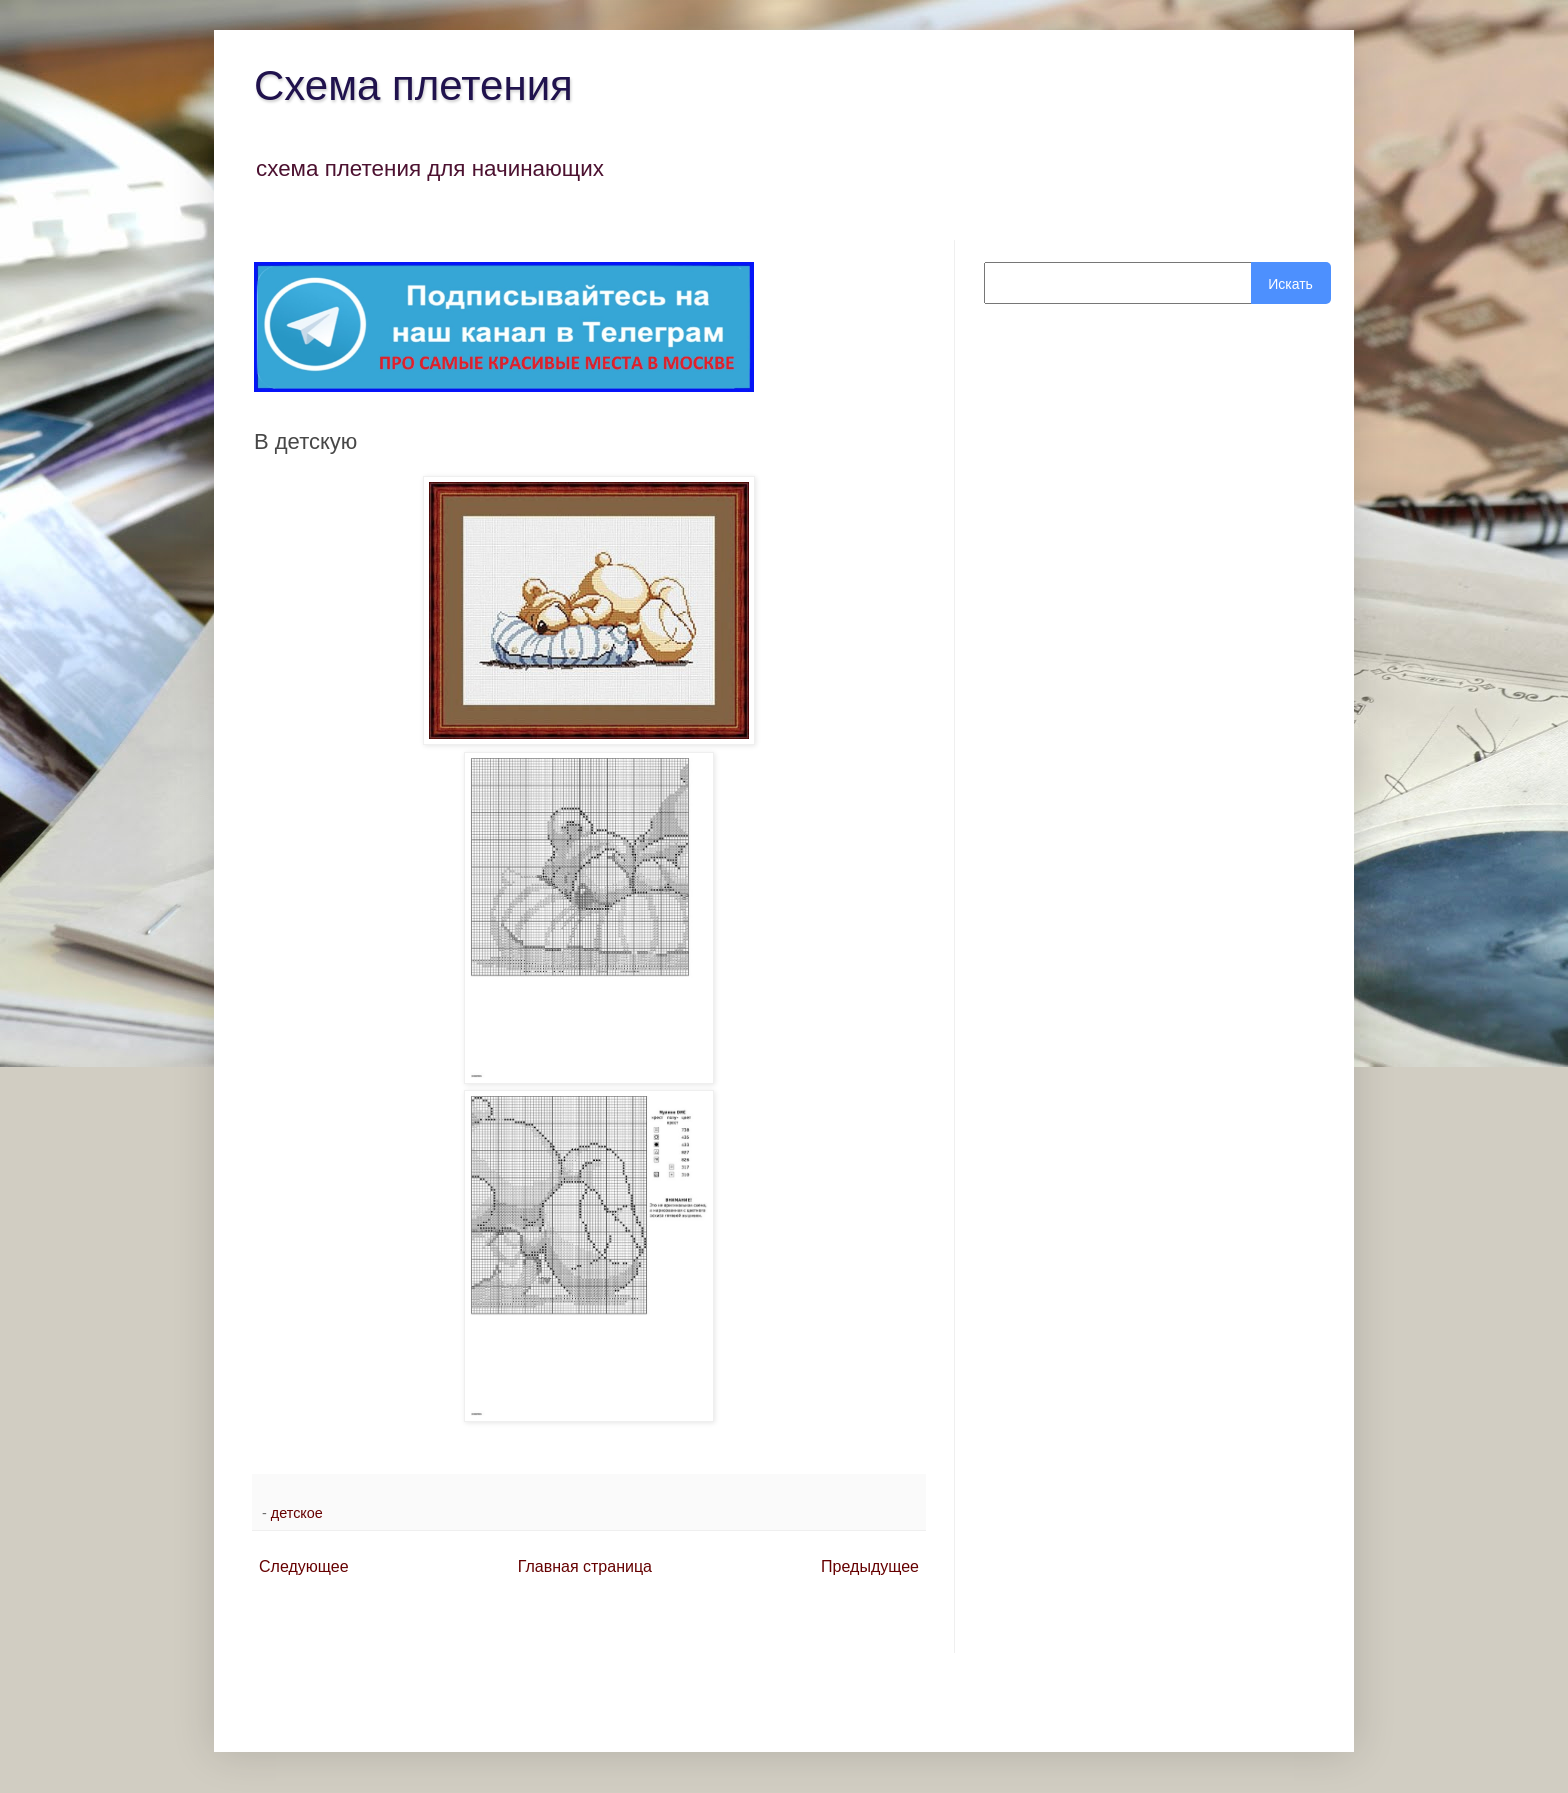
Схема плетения (413, 85)
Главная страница (585, 1566)
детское (297, 1513)
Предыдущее (870, 1566)
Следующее (304, 1566)
